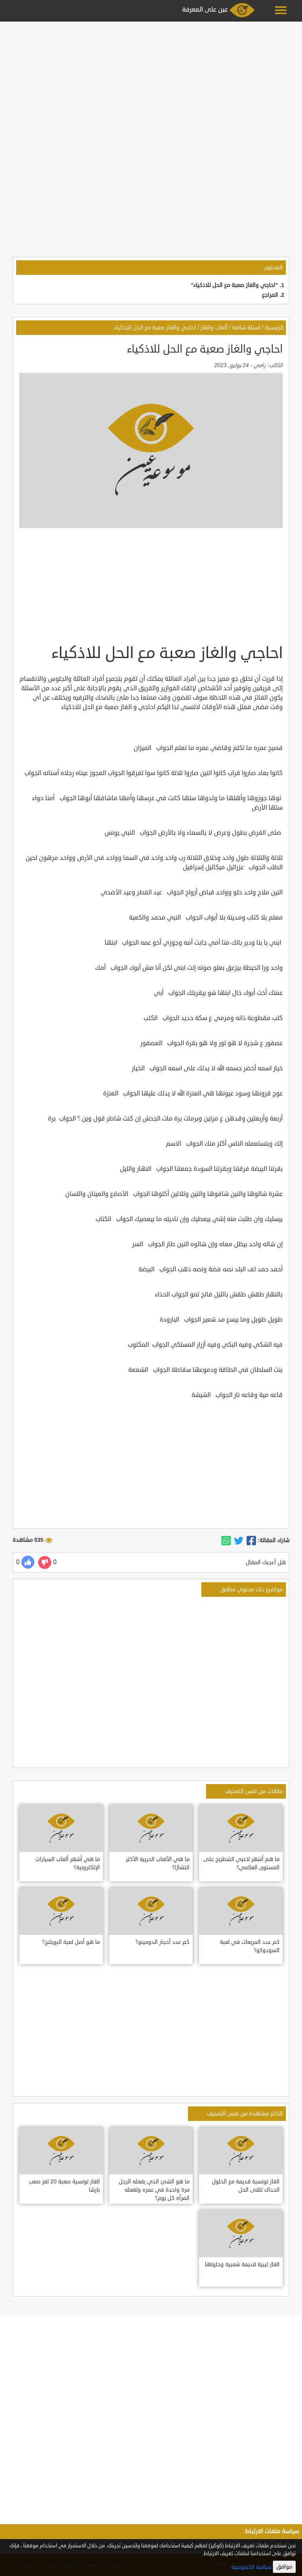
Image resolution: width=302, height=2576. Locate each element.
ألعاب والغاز (214, 327)
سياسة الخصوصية (251, 2567)
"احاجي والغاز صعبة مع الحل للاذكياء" (234, 285)
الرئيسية (274, 327)
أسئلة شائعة (246, 327)
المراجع (270, 295)
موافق (284, 2567)
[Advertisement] (151, 79)
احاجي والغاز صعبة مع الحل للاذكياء (155, 327)
